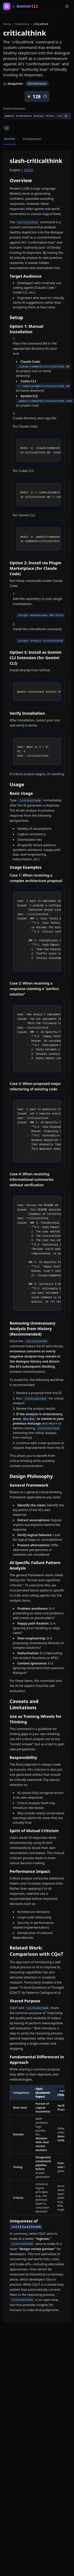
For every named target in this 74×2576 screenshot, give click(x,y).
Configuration (32, 139)
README (9, 139)
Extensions (22, 24)
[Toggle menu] (67, 6)
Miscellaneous (37, 83)
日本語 (28, 170)
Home (7, 24)
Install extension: (14, 108)
